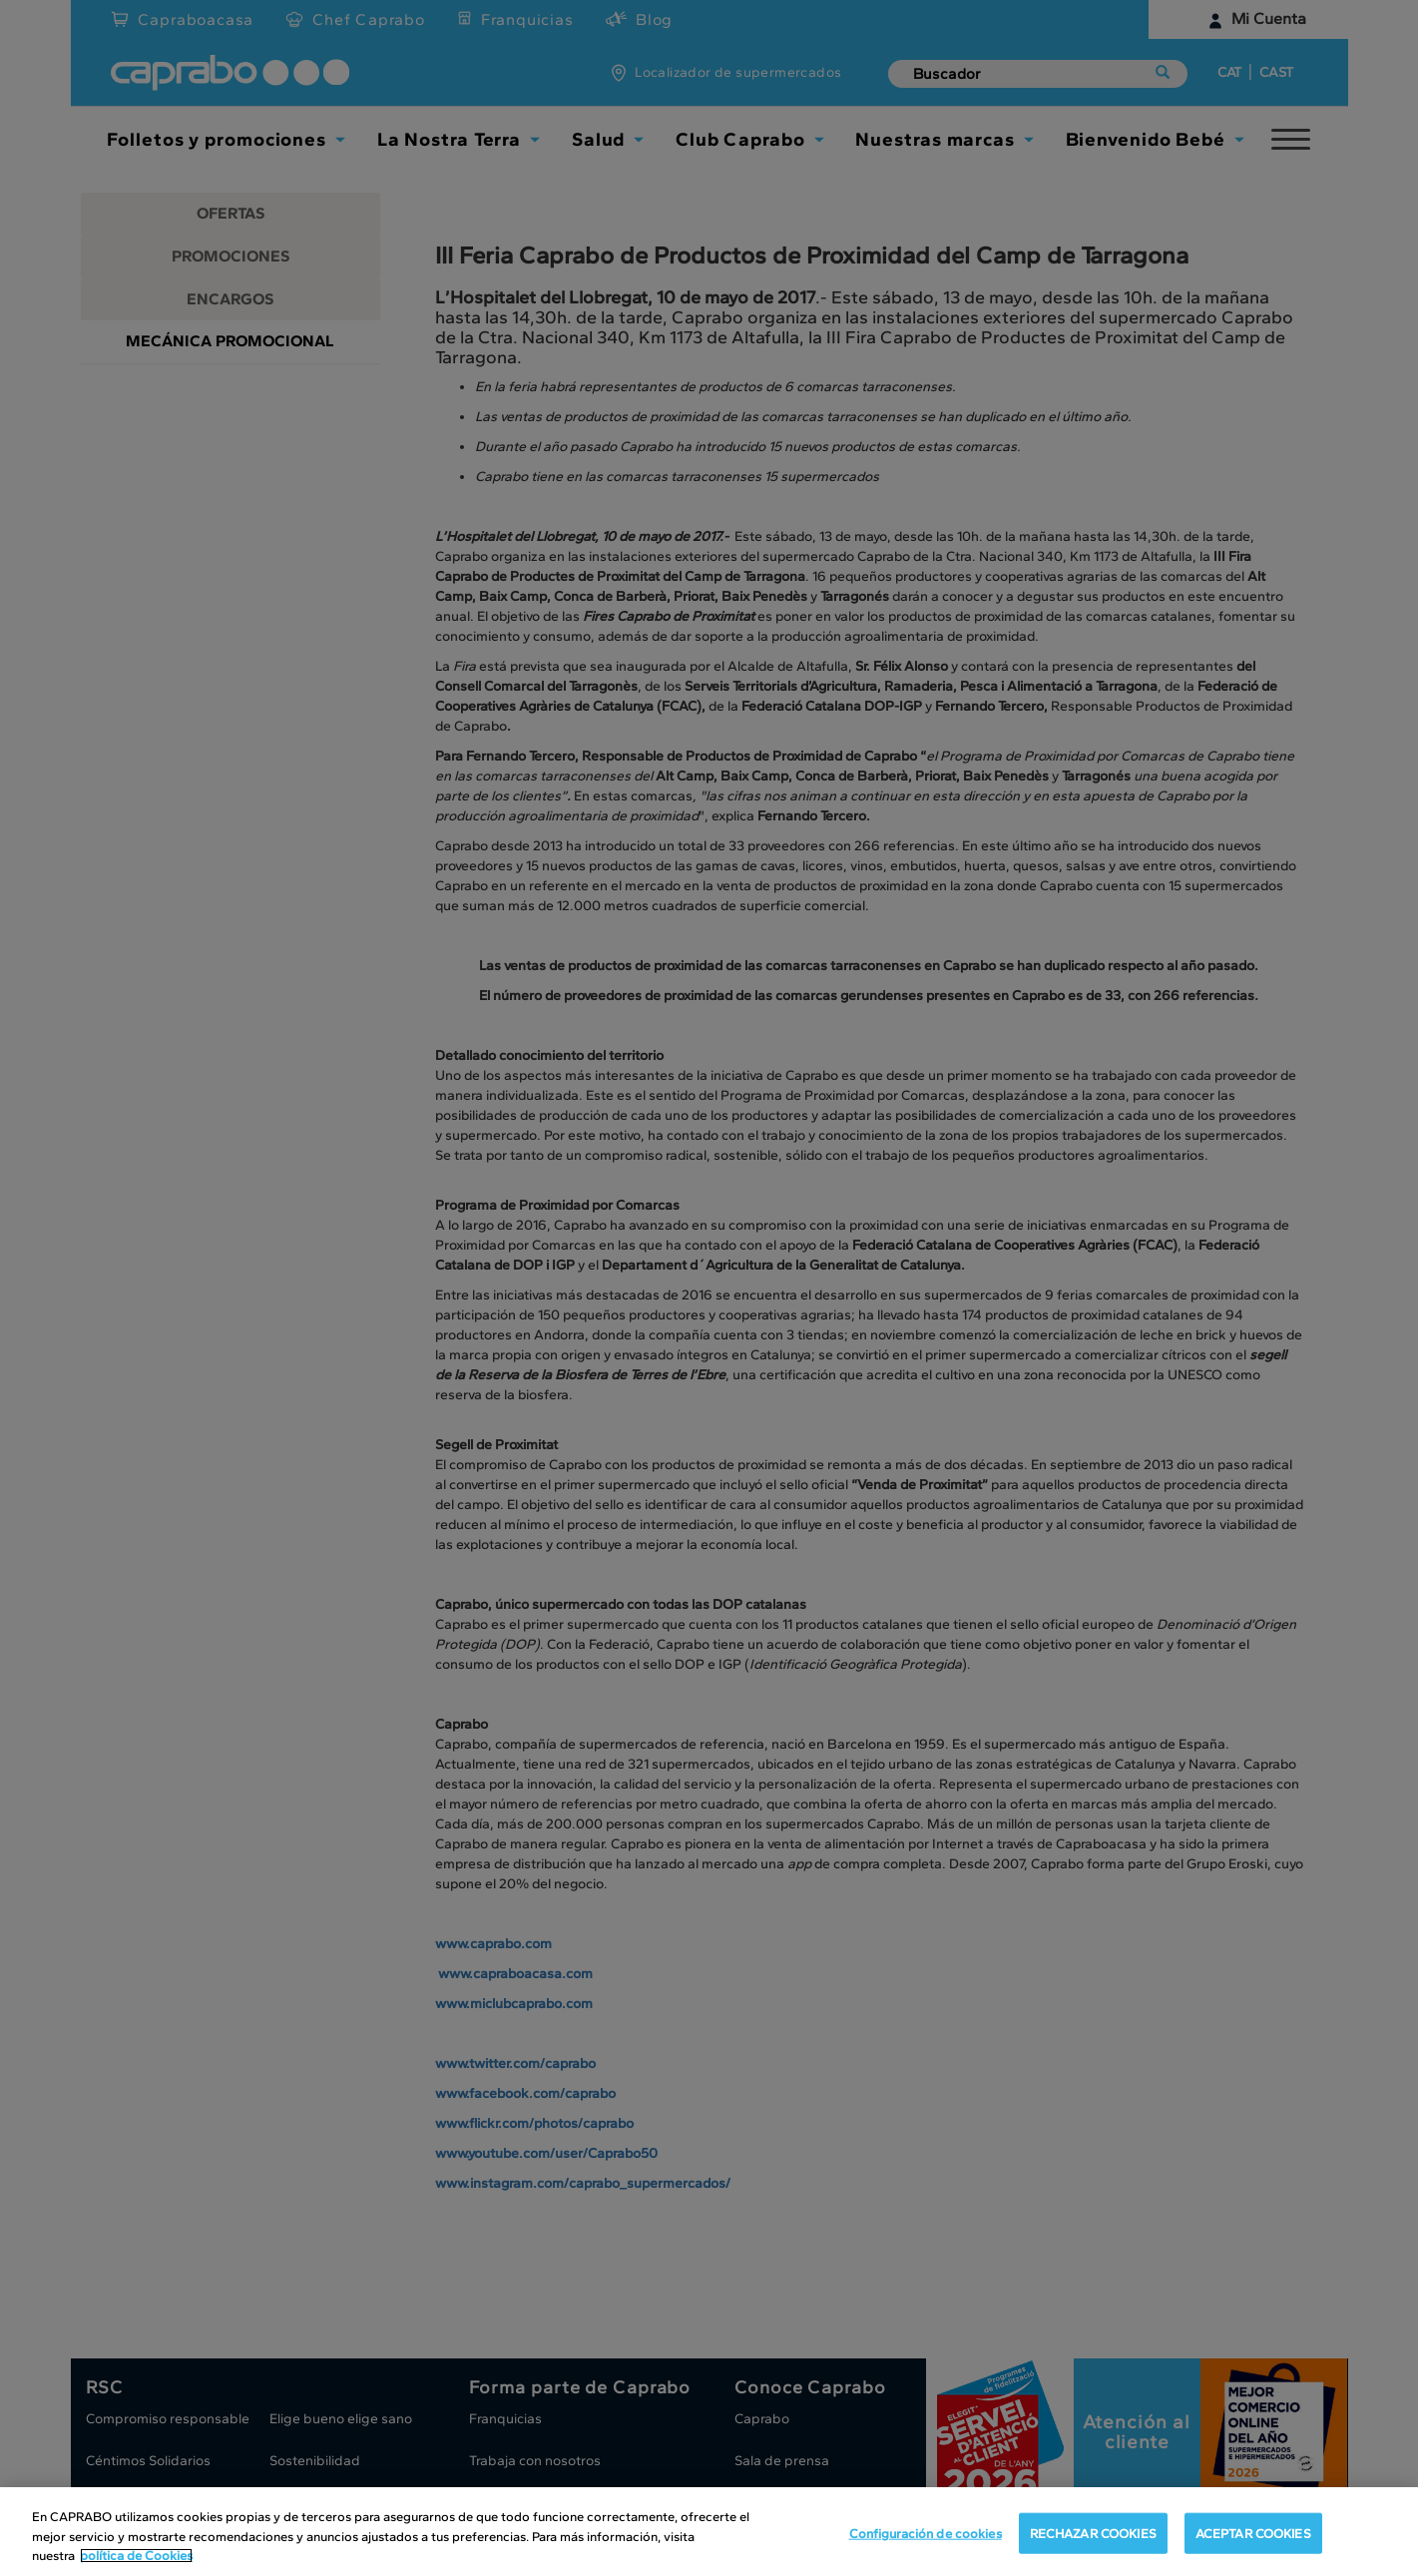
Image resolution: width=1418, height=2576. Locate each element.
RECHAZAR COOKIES (1093, 2532)
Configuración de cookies (925, 2532)
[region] (709, 2531)
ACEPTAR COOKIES (1253, 2532)
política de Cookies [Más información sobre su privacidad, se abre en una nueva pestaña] (136, 2555)
